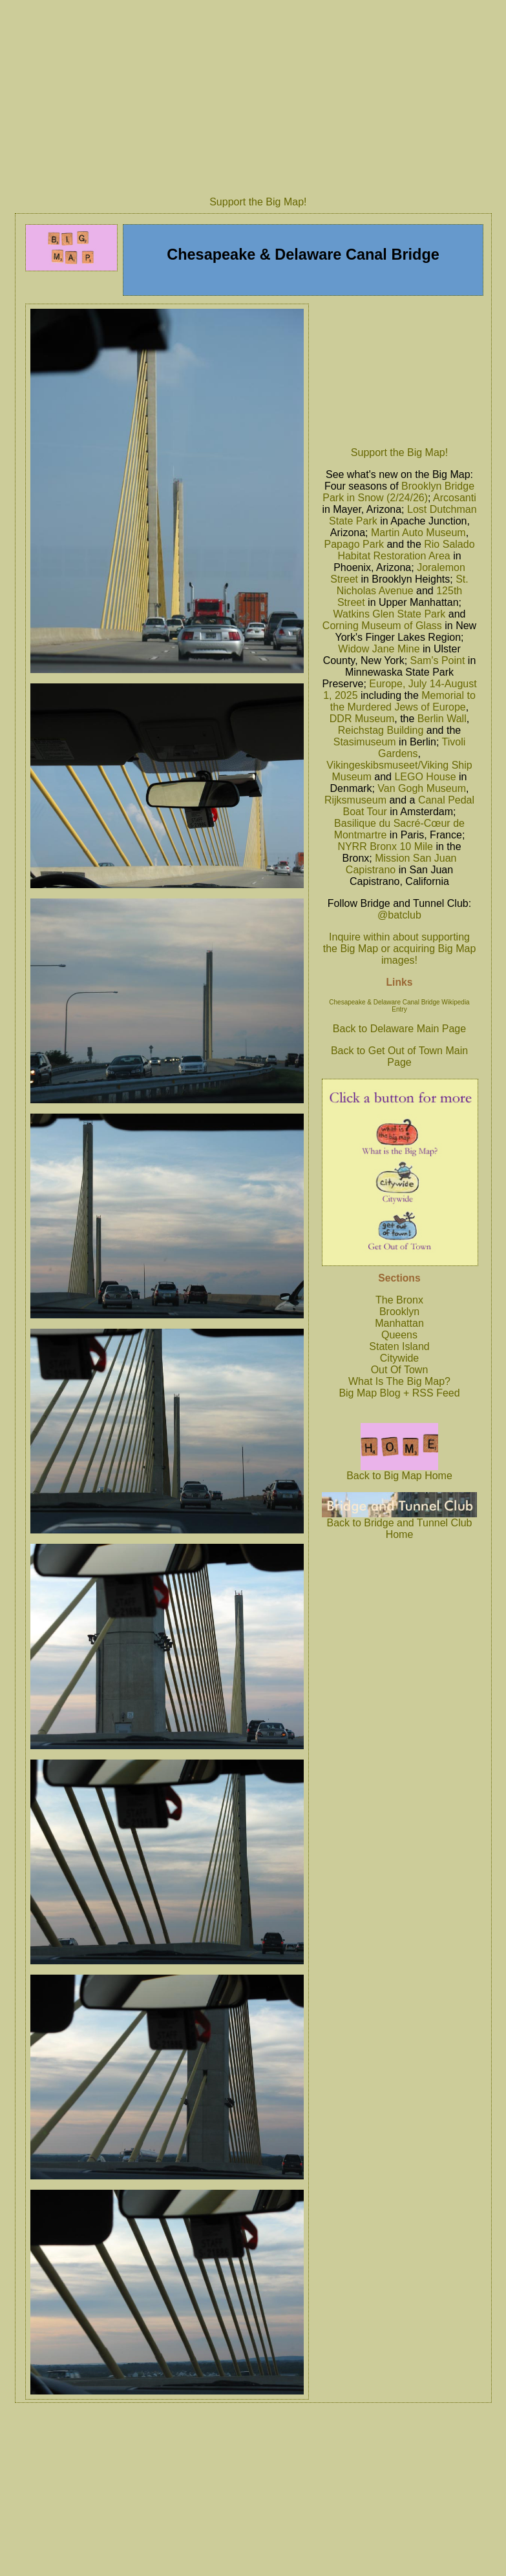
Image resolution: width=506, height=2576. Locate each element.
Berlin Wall (442, 718)
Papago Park (354, 544)
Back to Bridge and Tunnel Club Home (399, 1524)
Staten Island (399, 1346)
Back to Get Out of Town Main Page (399, 1056)
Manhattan (399, 1323)
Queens (399, 1334)
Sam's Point (437, 660)
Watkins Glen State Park (389, 613)
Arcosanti (454, 497)
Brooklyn (399, 1311)
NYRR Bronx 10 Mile (385, 846)
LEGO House (425, 776)
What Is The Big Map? (399, 1381)
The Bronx (399, 1299)
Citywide (399, 1358)
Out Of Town (399, 1369)
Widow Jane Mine (378, 648)
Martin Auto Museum (418, 532)
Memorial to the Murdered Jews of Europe (403, 701)
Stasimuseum (364, 741)
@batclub (399, 914)
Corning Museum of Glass (382, 625)
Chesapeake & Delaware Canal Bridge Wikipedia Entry (399, 1006)
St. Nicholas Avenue (403, 585)
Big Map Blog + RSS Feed (399, 1392)
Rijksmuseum (355, 800)
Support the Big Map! (257, 201)
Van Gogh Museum (421, 788)
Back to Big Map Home (399, 1471)
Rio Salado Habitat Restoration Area (405, 550)
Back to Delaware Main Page (399, 1028)
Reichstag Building (381, 730)
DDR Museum (362, 718)
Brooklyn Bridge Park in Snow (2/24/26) (398, 492)
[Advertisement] (400, 371)
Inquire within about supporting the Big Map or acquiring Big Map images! (399, 948)
